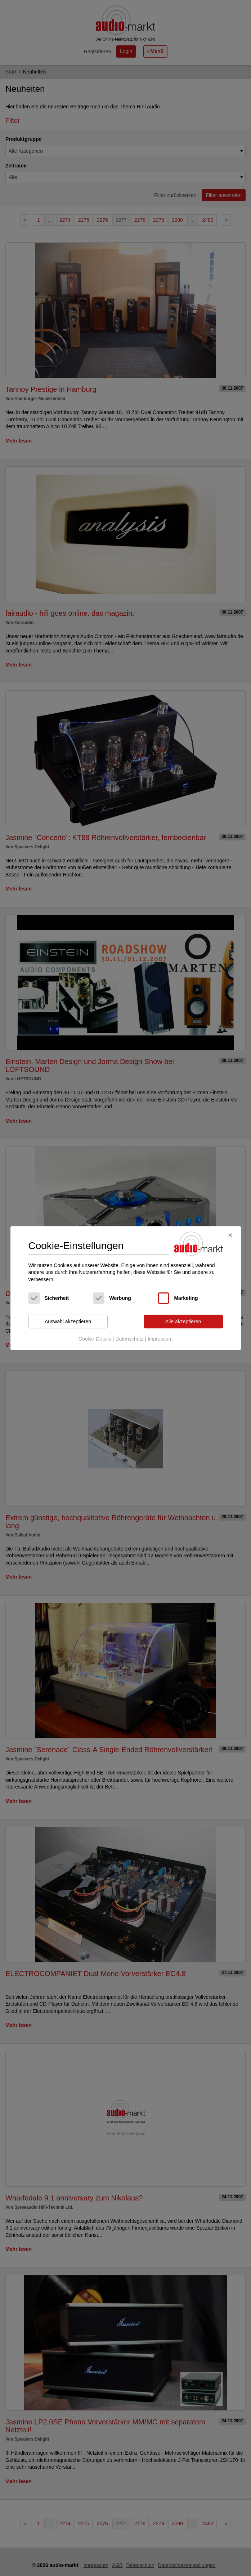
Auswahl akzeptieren (68, 1321)
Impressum (160, 1339)
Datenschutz (129, 1339)
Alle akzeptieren (183, 1321)
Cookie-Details (95, 1339)
